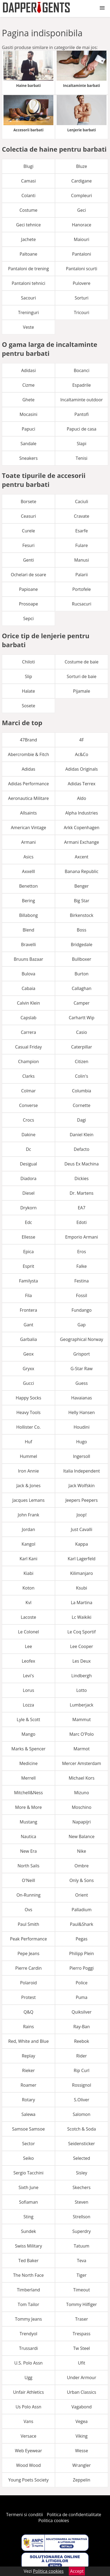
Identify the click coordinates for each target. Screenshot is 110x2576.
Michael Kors (82, 1778)
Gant (28, 1325)
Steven (81, 2202)
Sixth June (29, 2187)
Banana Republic (81, 871)
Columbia (81, 1091)
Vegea (81, 2421)
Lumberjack (81, 1705)
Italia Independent (81, 1471)
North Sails (28, 1866)
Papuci (28, 429)
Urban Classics (81, 2392)
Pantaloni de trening (28, 269)
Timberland (28, 2290)
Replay (28, 2056)
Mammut (81, 1719)
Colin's (81, 1076)
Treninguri (28, 312)
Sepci (28, 618)
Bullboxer (81, 959)
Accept (77, 2571)
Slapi (82, 444)
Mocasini (28, 414)
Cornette (81, 1105)
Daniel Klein (81, 1135)
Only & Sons (81, 1880)
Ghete (28, 400)
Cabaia (28, 988)
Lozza (28, 1705)
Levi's (28, 1676)
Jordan (28, 1529)
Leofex (28, 1661)
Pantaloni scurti (81, 269)
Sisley (81, 2173)
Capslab (28, 1018)
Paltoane (28, 254)
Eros (81, 1252)
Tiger (82, 2275)
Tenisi (81, 458)
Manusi (81, 560)
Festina (81, 1281)
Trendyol (28, 2334)
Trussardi (28, 2348)
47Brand (28, 740)
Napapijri (81, 1822)
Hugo (81, 1442)
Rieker (28, 2070)
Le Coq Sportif (81, 1632)
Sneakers (28, 458)
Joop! (82, 1515)
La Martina (81, 1602)
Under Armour (81, 2377)
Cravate (81, 516)
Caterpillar (81, 1047)
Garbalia (28, 1339)
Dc (28, 1149)
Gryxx (28, 1369)
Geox (28, 1354)
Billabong (28, 915)
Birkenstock (81, 915)
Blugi (28, 166)
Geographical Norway (81, 1339)
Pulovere (82, 283)
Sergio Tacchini (28, 2173)
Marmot (81, 1749)
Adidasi (28, 370)
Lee (28, 1646)
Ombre (81, 1866)
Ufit (81, 2363)
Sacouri (28, 298)
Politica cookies (53, 2520)
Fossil (81, 1295)
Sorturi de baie (82, 676)
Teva (81, 2261)
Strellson (81, 2217)
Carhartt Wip (81, 1018)
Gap (81, 1325)
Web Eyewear (28, 2451)
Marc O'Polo (81, 1734)
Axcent (81, 857)
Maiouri (81, 239)
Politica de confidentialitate (74, 2515)
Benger (81, 886)
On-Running (28, 1895)
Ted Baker (28, 2261)
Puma (81, 1997)
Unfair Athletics (28, 2392)
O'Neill (28, 1880)
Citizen (81, 1061)
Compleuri (81, 195)
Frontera (28, 1310)
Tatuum (82, 2246)
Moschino (81, 1807)
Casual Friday (28, 1047)
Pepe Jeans (28, 1953)
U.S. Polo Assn (28, 2363)
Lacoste (28, 1617)
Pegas (82, 1939)
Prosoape (28, 604)
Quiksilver (82, 2012)
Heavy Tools (28, 1412)
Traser (81, 2319)
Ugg (28, 2377)
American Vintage (28, 828)
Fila (28, 1295)
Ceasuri (28, 516)
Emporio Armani (81, 1237)
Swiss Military (28, 2246)
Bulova (28, 974)
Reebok (81, 2041)
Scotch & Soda (81, 2129)
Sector (28, 2144)
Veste (28, 327)
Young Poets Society (28, 2480)
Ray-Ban (81, 2027)
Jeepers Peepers (82, 1500)
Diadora (28, 1178)
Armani (28, 842)
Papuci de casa (81, 429)
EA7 (81, 1208)
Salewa (29, 2114)
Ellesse (28, 1237)
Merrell (28, 1778)
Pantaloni (81, 254)
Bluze (81, 166)
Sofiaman (28, 2202)
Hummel (28, 1456)
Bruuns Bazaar (28, 959)
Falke (81, 1266)
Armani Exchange (81, 842)
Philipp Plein (81, 1953)
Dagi (81, 1120)
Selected (81, 2158)
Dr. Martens (81, 1193)
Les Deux (82, 1661)
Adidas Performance (28, 784)
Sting (28, 2217)
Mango (28, 1734)
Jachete (28, 239)
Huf (28, 1442)
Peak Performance (28, 1939)
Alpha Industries (81, 813)
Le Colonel (28, 1632)
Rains (28, 2027)
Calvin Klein (28, 1003)
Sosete (28, 706)
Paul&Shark (81, 1924)
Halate (28, 691)
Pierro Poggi (81, 1968)
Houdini (82, 1427)
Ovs (28, 1910)
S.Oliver (81, 2100)
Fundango (81, 1310)
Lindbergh (81, 1676)
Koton (28, 1588)
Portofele (81, 589)
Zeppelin (81, 2480)
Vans (28, 2421)
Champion (28, 1061)
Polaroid (28, 1983)
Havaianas (81, 1398)
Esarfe (81, 531)
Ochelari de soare (28, 575)
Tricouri (81, 312)
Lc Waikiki (81, 1617)
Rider (81, 2056)
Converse (28, 1105)
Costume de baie (81, 662)
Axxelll (28, 871)
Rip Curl (81, 2070)
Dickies (81, 1178)
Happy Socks (28, 1398)
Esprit (28, 1266)
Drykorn (28, 1208)
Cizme (28, 385)
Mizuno (81, 1793)
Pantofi (81, 414)
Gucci (28, 1383)
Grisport (81, 1354)
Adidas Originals (81, 769)
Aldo (81, 798)
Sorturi (81, 298)
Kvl (29, 1602)
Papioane (28, 589)
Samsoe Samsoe (28, 2129)
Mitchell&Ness (28, 1793)
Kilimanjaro (81, 1573)
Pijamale (81, 691)
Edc (28, 1222)
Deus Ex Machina (81, 1164)
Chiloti (28, 662)
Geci (81, 210)
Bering (28, 901)
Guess (81, 1383)
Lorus (28, 1690)
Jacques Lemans (28, 1500)
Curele (28, 531)
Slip (28, 676)
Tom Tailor (28, 2304)
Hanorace (81, 225)
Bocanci (81, 370)
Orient (81, 1895)
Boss (81, 930)
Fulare (81, 545)
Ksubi (81, 1588)
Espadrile (81, 385)
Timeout (81, 2290)
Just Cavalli (81, 1529)
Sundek (28, 2231)
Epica (28, 1252)
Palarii (81, 575)
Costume (28, 210)
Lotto (81, 1690)
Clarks (28, 1076)
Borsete (28, 501)
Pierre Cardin (28, 1968)
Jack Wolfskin (81, 1486)
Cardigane (81, 181)
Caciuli (81, 501)
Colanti (28, 195)
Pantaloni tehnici (28, 283)
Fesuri (28, 545)
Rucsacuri (81, 604)
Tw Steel (81, 2348)
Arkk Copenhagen (81, 828)
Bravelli (28, 944)
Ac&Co (81, 754)
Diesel (28, 1193)
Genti (28, 560)
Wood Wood (28, 2465)
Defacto (82, 1149)
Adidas (28, 769)
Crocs (28, 1120)
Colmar (28, 1091)
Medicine (28, 1763)
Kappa (81, 1544)
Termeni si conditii (24, 2515)
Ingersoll (81, 1456)
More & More (28, 1807)
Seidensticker (81, 2144)
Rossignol (81, 2085)
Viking (81, 2436)
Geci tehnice (28, 225)
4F (81, 740)
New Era (28, 1851)
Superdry (81, 2231)
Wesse (81, 2451)
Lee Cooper (81, 1646)
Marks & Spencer (28, 1749)
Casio (81, 1032)
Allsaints (28, 813)
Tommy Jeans (28, 2319)
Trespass (82, 2334)
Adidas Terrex (81, 784)
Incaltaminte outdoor (81, 400)
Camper (82, 1003)
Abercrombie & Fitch (28, 754)
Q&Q (28, 2012)
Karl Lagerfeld (81, 1559)
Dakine (29, 1135)
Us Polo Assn (29, 2407)
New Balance (81, 1836)
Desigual (28, 1164)
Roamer (28, 2085)
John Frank (28, 1515)
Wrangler (81, 2465)
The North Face (28, 2275)
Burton (82, 974)
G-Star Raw (81, 1369)
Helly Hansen (81, 1412)
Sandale (28, 444)
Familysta (28, 1281)
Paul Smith (28, 1924)
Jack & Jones (28, 1486)
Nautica (28, 1836)
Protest (28, 1997)
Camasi (28, 181)
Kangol (28, 1544)
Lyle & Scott (28, 1719)
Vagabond (81, 2407)
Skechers (82, 2187)
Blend (28, 930)
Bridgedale (81, 944)
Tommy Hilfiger (81, 2304)
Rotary (28, 2100)
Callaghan (81, 988)
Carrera (28, 1032)
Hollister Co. (28, 1427)
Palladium (82, 1910)
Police (81, 1983)
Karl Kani (28, 1559)
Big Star (81, 901)
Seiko (28, 2158)
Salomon (82, 2114)
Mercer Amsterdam (81, 1763)
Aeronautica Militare (28, 798)
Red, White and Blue (28, 2041)
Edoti (81, 1222)
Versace (28, 2436)
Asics (28, 857)
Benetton (28, 886)
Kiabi (28, 1573)
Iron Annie (28, 1471)
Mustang (28, 1822)
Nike (81, 1851)
